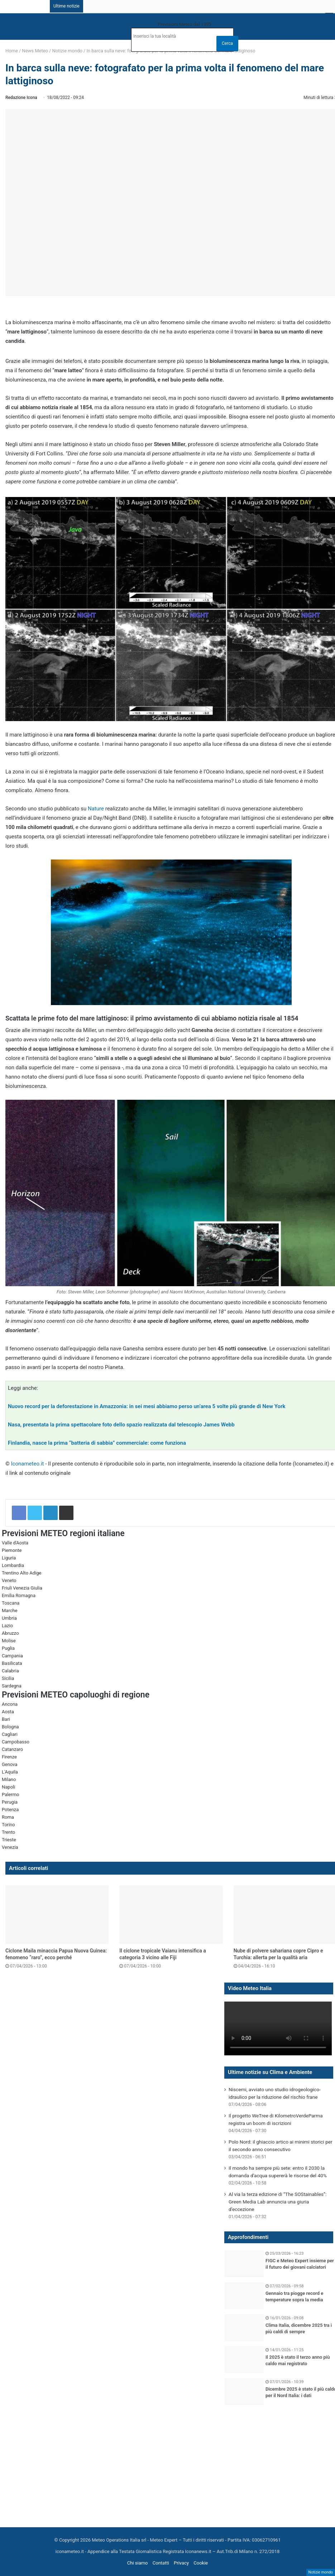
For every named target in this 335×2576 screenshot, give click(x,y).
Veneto (9, 1580)
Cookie (200, 2563)
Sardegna (11, 1686)
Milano (9, 1779)
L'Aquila (10, 1772)
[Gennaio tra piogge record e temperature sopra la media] (244, 2295)
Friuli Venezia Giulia (22, 1588)
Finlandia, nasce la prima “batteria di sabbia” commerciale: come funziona (97, 1443)
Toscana (10, 1603)
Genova (10, 1764)
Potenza (10, 1809)
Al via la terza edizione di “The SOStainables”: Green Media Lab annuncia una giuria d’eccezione (277, 2201)
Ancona (10, 1704)
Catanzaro (12, 1749)
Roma (8, 1817)
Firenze (9, 1757)
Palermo (10, 1794)
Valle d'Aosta (15, 1542)
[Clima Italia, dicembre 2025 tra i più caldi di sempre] (244, 2327)
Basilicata (12, 1663)
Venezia (10, 1847)
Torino (8, 1824)
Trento (8, 1832)
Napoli (8, 1787)
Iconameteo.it (27, 1463)
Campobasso (15, 1741)
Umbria (9, 1618)
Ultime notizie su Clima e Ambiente (270, 2072)
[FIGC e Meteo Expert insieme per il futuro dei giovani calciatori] (244, 2263)
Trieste (9, 1839)
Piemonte (11, 1550)
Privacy (181, 2563)
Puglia (8, 1648)
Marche (10, 1610)
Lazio (7, 1625)
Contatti (161, 2563)
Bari (6, 1719)
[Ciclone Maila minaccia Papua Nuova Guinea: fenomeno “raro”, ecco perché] (57, 1914)
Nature (96, 808)
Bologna (10, 1726)
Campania (12, 1655)
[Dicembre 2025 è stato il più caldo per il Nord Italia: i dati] (244, 2391)
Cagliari (10, 1734)
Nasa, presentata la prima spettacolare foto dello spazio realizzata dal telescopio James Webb (121, 1424)
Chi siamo (137, 2563)
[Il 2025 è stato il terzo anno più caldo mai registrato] (244, 2359)
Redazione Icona (21, 97)
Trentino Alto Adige (21, 1573)
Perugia (10, 1802)
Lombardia (13, 1565)
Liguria (9, 1558)
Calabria (10, 1670)
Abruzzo (10, 1633)
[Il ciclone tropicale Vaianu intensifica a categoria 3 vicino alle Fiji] (170, 1914)
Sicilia (8, 1678)
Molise (9, 1640)
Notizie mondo (67, 50)
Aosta (8, 1711)
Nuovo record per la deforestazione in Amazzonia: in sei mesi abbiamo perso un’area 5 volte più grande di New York (146, 1406)
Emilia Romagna (18, 1595)
